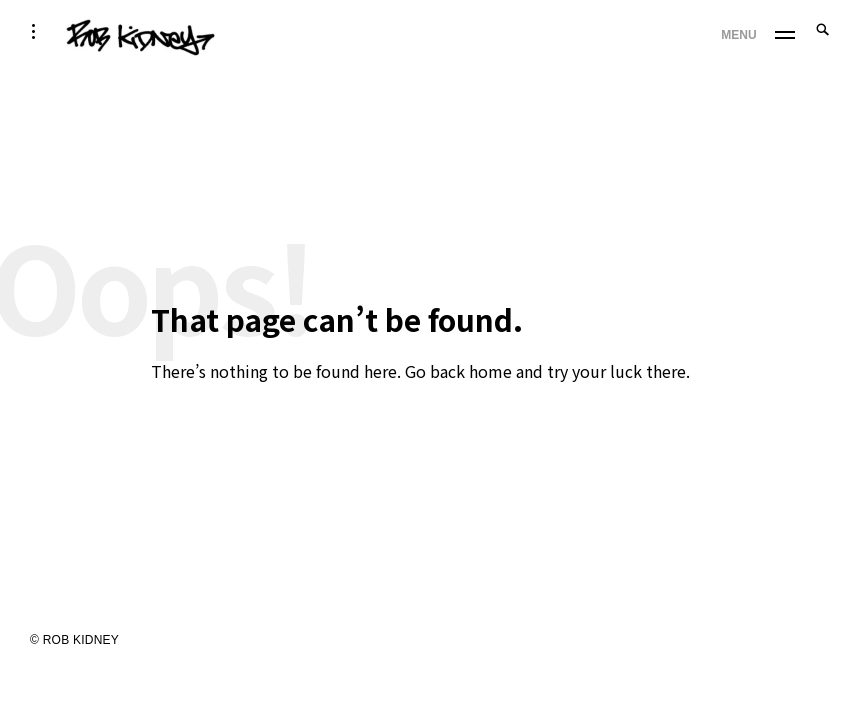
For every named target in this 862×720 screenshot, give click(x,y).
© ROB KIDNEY (74, 640)
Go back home (458, 371)
